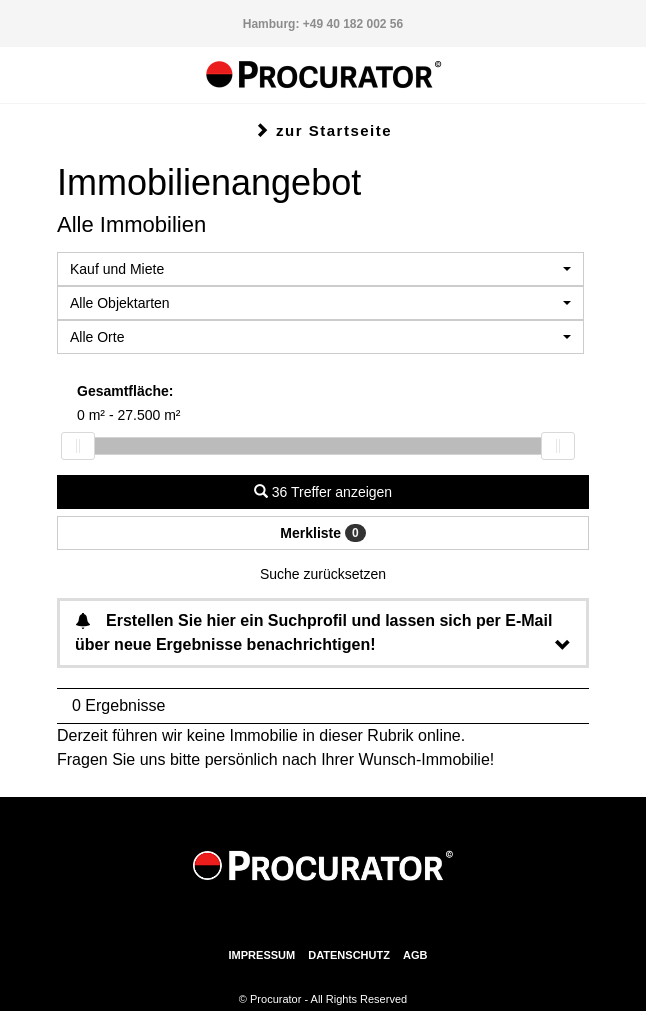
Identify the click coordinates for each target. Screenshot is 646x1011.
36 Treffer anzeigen (323, 492)
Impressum (262, 955)
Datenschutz (349, 955)
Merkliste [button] (322, 533)
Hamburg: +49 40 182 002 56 (323, 24)
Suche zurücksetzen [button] (323, 574)
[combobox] (320, 269)
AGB (415, 955)
